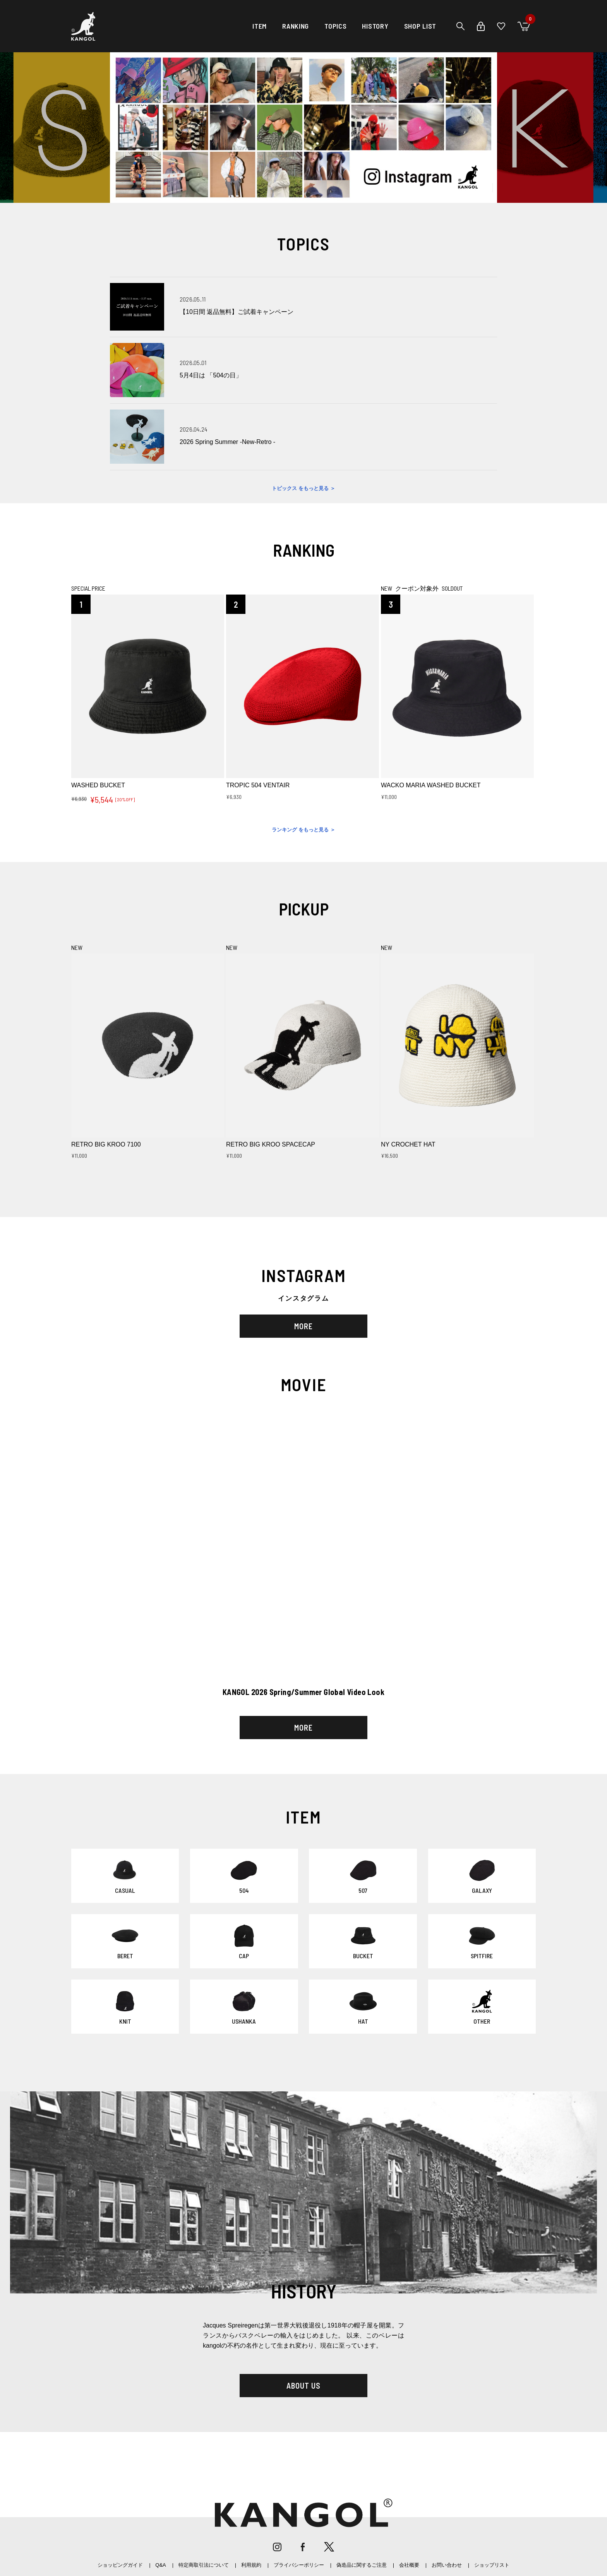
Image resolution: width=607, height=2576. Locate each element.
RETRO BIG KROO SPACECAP (270, 1144)
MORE (303, 1326)
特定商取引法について (203, 2565)
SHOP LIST (420, 26)
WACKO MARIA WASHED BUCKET (431, 785)
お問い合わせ (447, 2565)
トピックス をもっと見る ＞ (303, 488)
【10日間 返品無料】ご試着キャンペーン (236, 312)
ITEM (259, 26)
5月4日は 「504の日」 (211, 375)
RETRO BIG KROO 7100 (106, 1144)
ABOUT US (303, 2385)
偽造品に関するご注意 (361, 2565)
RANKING (295, 26)
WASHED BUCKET (98, 785)
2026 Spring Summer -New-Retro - (227, 442)
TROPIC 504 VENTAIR (258, 785)
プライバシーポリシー (299, 2565)
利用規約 (251, 2565)
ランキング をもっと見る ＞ (303, 830)
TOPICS (335, 26)
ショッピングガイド (120, 2565)
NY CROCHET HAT (408, 1144)
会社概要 (409, 2565)
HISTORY (375, 26)
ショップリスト (491, 2565)
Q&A (160, 2565)
